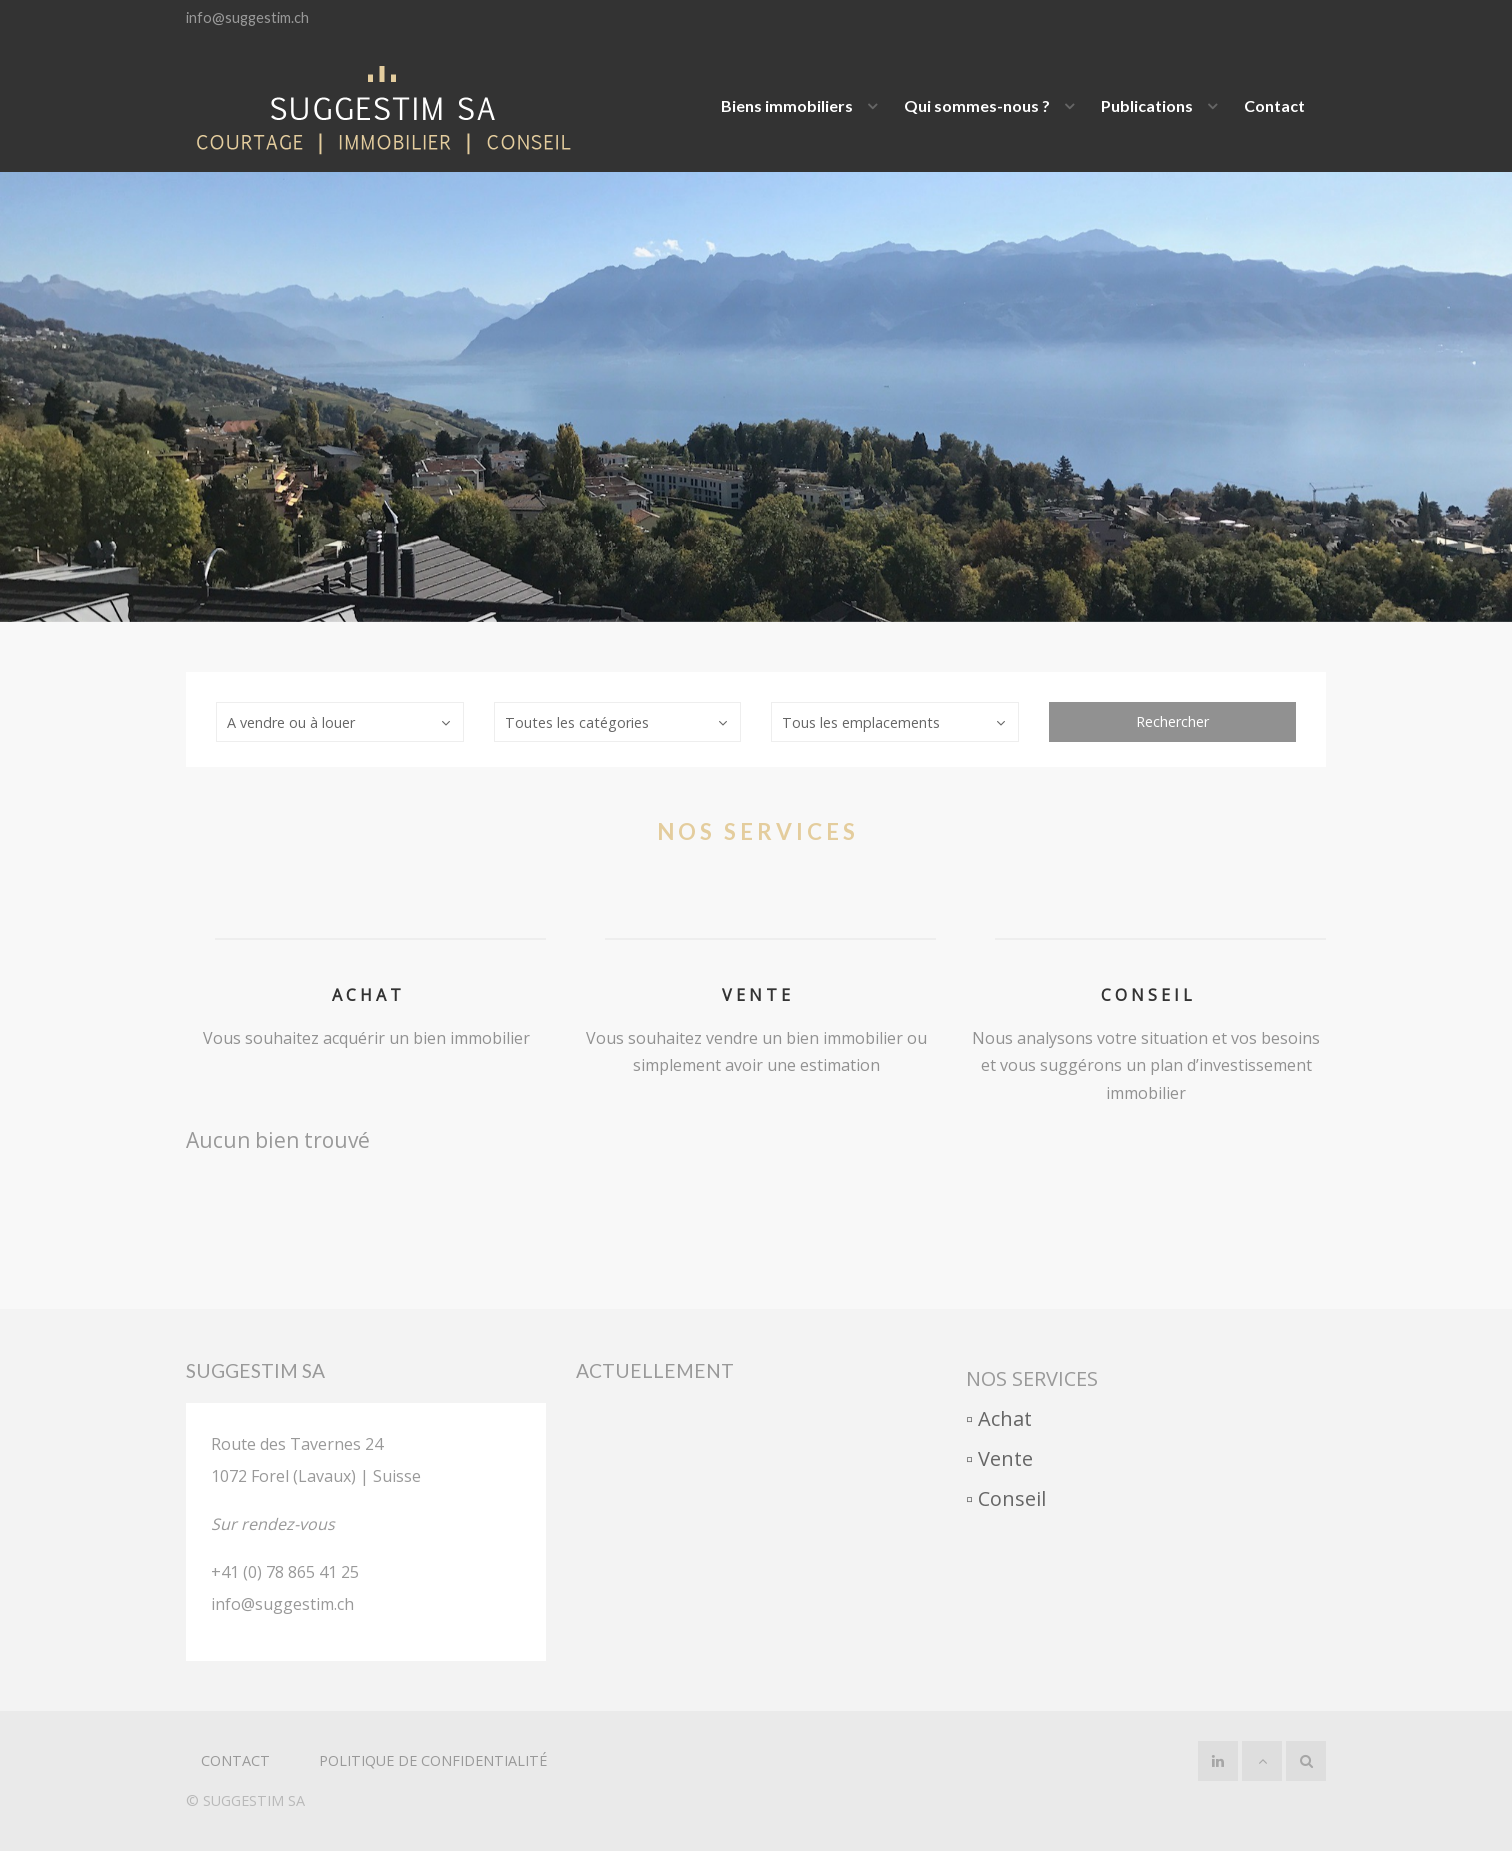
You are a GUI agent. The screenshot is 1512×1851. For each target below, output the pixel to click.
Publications (1147, 105)
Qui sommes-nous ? (977, 105)
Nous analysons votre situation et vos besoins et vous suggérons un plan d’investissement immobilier (1146, 1065)
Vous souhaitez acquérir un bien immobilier (366, 1038)
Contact (1274, 105)
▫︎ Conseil (1006, 1498)
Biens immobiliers (787, 105)
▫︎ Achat (999, 1418)
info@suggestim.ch (247, 17)
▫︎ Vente (999, 1458)
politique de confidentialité (433, 1760)
